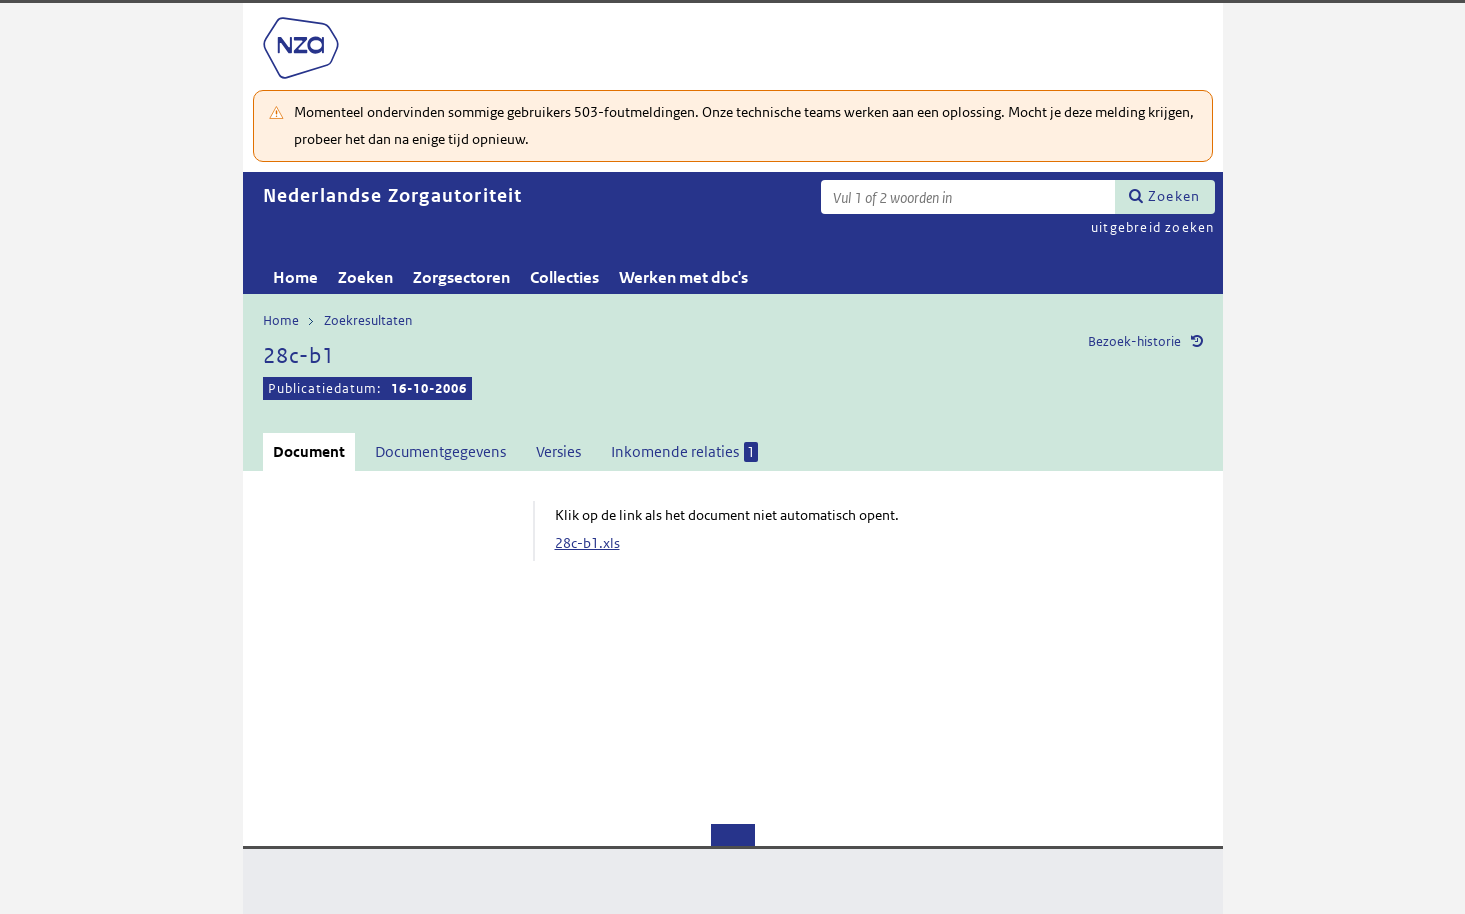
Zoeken (1174, 196)
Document (309, 451)
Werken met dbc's (683, 277)
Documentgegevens (440, 451)
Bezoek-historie (1134, 341)
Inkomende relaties (684, 452)
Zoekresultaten (368, 320)
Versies (558, 451)
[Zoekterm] (968, 197)
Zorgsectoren (461, 277)
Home (295, 277)
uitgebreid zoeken (1152, 227)
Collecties (564, 277)
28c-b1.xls (587, 543)
